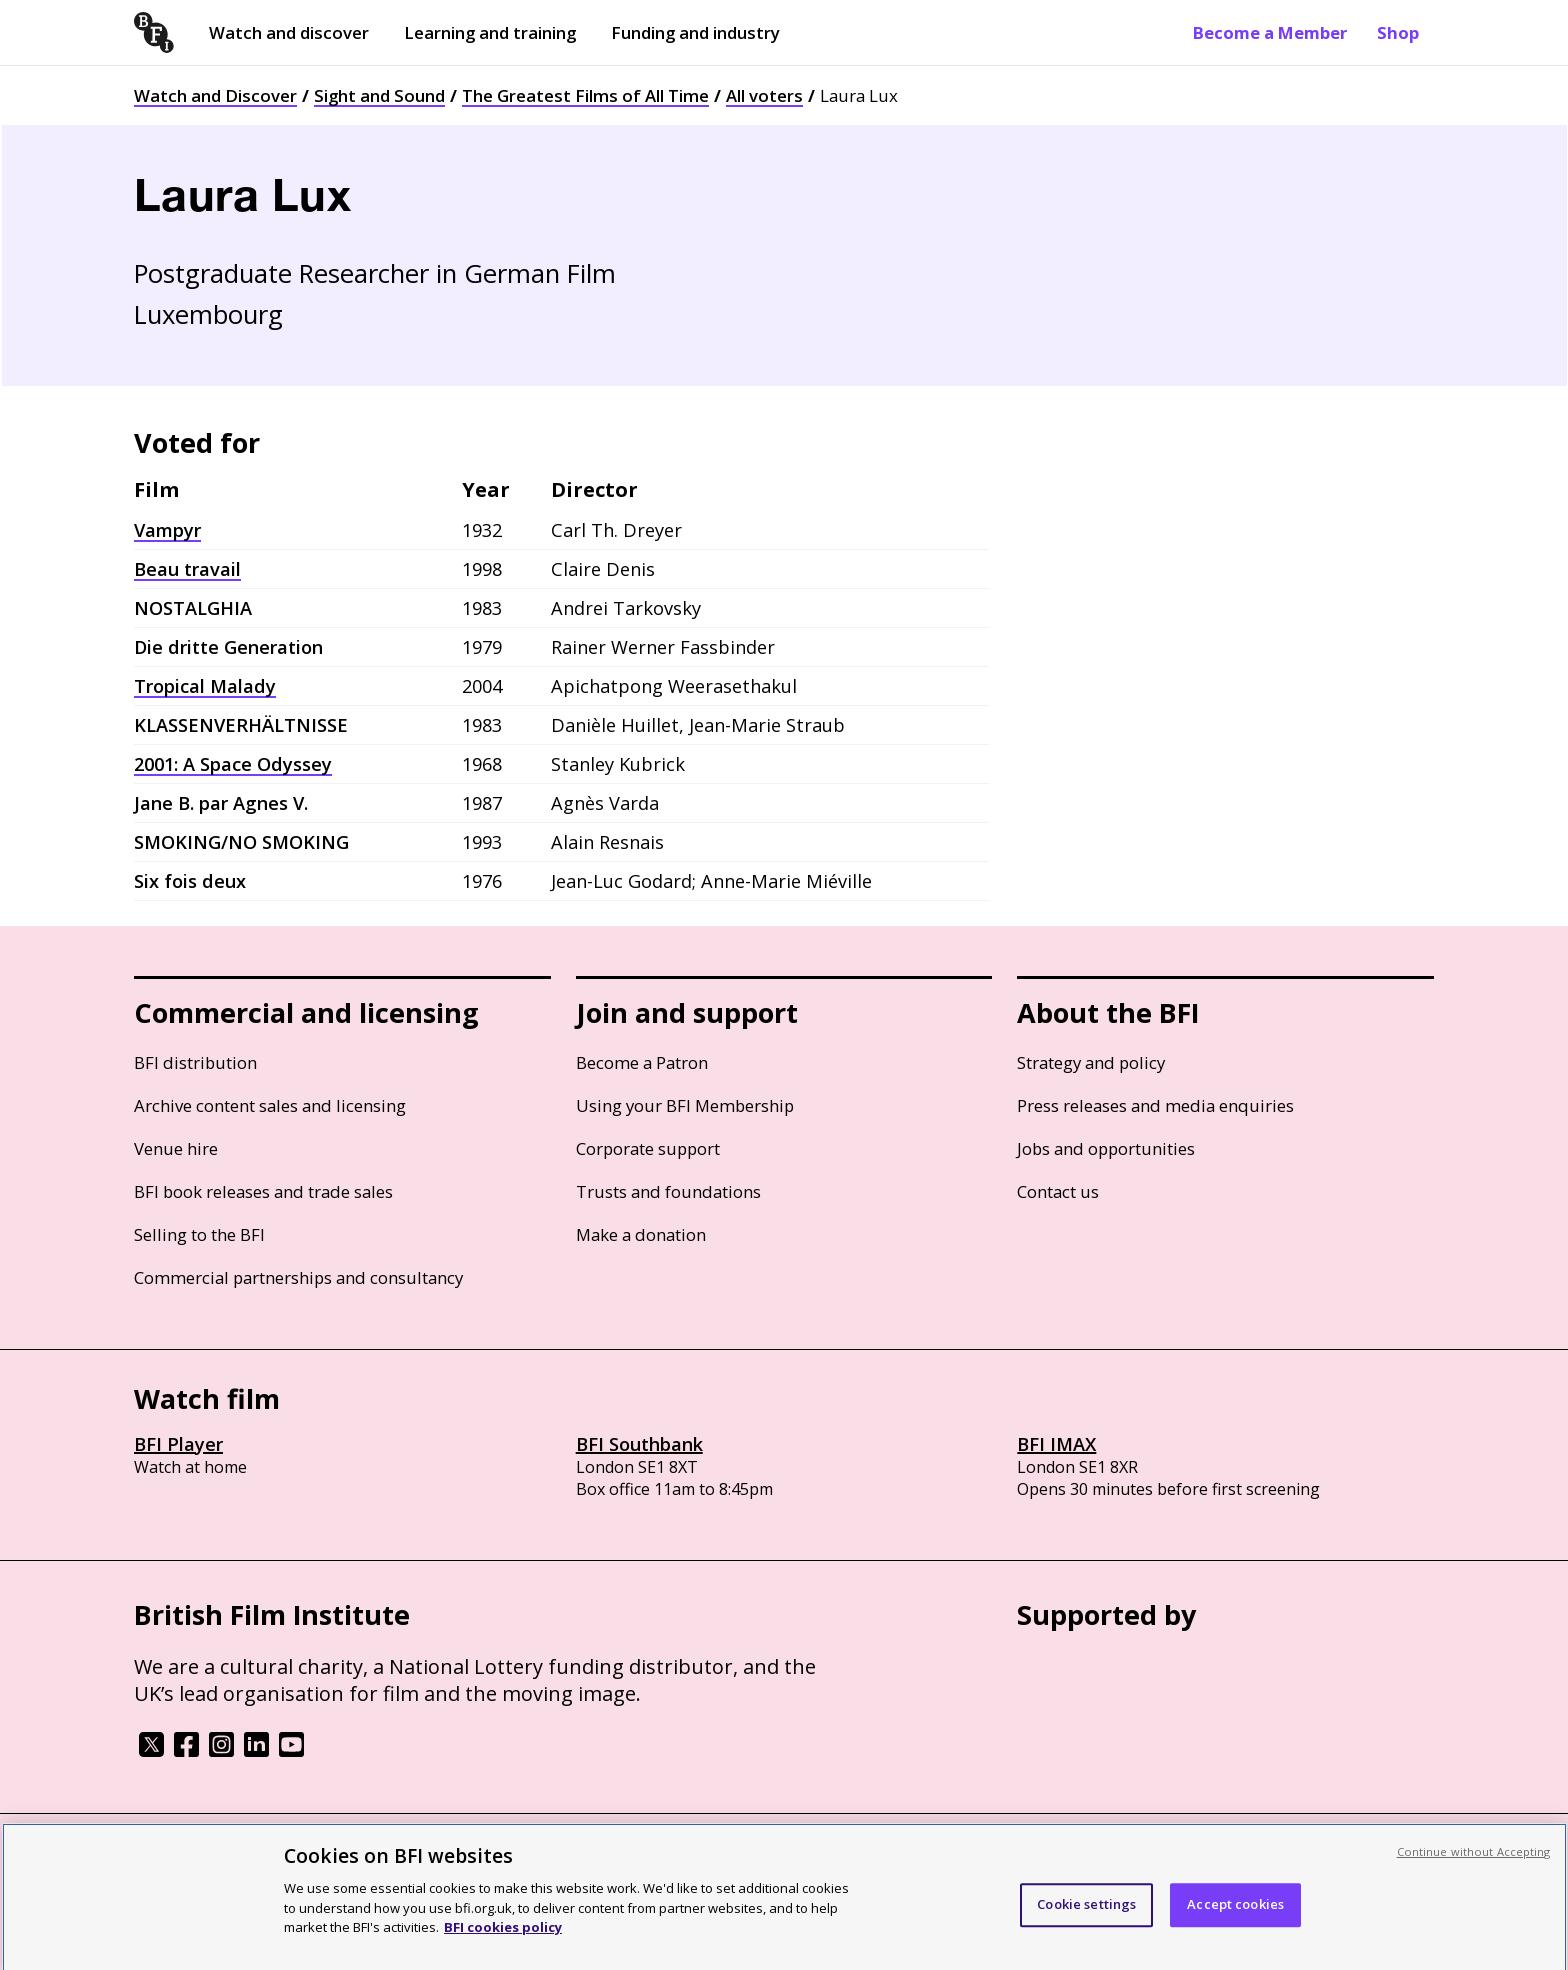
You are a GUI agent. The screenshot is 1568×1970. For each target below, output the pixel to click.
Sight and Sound (379, 95)
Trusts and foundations (668, 1191)
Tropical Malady (205, 686)
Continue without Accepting (1474, 1871)
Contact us (1058, 1191)
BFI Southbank (639, 1444)
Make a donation (641, 1234)
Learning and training (490, 32)
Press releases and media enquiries (1155, 1105)
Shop (1398, 32)
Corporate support (648, 1148)
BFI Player (178, 1444)
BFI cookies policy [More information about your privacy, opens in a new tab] (503, 1947)
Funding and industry (695, 32)
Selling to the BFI (199, 1234)
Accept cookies (1235, 1924)
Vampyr (167, 530)
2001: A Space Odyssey (233, 764)
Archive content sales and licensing (270, 1105)
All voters (764, 95)
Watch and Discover (215, 95)
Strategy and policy (1091, 1062)
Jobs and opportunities (1106, 1148)
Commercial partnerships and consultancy (298, 1277)
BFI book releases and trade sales (263, 1191)
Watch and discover (289, 32)
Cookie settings (1086, 1924)
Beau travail (187, 569)
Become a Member (1270, 32)
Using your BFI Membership (685, 1105)
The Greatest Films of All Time (585, 95)
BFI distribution (195, 1062)
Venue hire (176, 1148)
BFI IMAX (1056, 1444)
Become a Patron (642, 1062)
